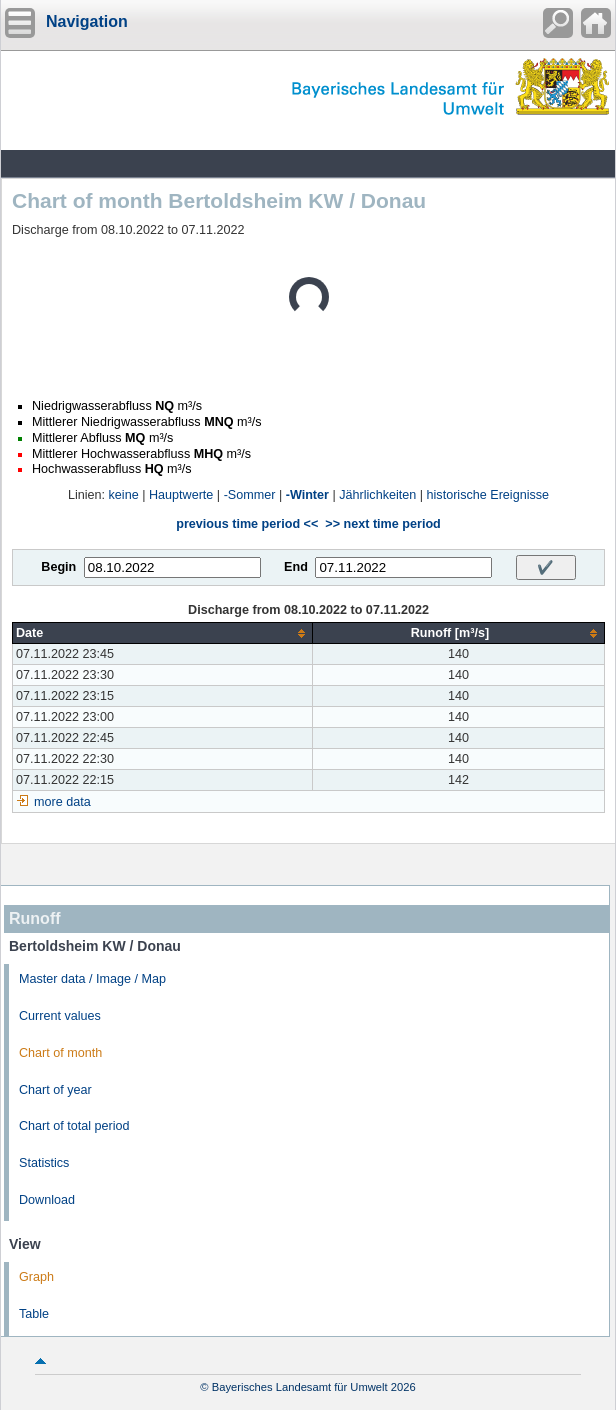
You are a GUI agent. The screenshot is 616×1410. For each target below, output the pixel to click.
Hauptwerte (181, 495)
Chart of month (60, 1053)
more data (62, 802)
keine (124, 495)
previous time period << (247, 524)
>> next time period (382, 524)
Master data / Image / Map (92, 979)
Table (34, 1314)
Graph (36, 1277)
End (296, 567)
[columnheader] (163, 633)
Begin (58, 567)
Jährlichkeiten (377, 495)
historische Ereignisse (488, 495)
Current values (60, 1016)
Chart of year (55, 1090)
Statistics (44, 1163)
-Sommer (250, 495)
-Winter (307, 495)
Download (47, 1200)
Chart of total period (74, 1126)
